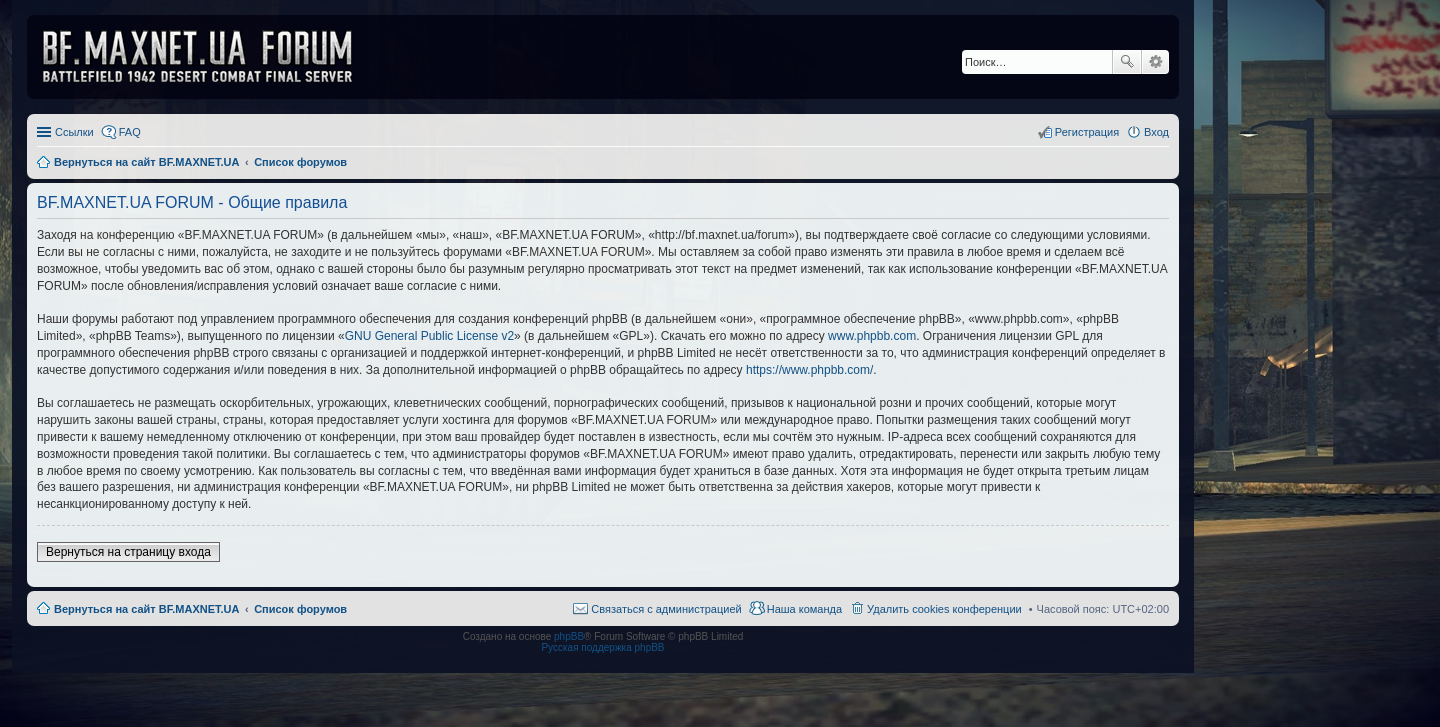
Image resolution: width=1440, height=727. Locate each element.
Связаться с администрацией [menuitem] (666, 609)
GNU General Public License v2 (429, 336)
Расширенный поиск (1155, 62)
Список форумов (300, 609)
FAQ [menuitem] (130, 132)
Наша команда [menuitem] (804, 609)
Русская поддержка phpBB (602, 647)
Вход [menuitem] (1156, 132)
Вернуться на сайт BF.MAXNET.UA (146, 609)
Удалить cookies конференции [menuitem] (944, 609)
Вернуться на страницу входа (128, 552)
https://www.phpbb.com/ (809, 370)
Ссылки (74, 132)
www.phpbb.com (872, 336)
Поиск (1127, 62)
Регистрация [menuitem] (1087, 132)
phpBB (569, 636)
